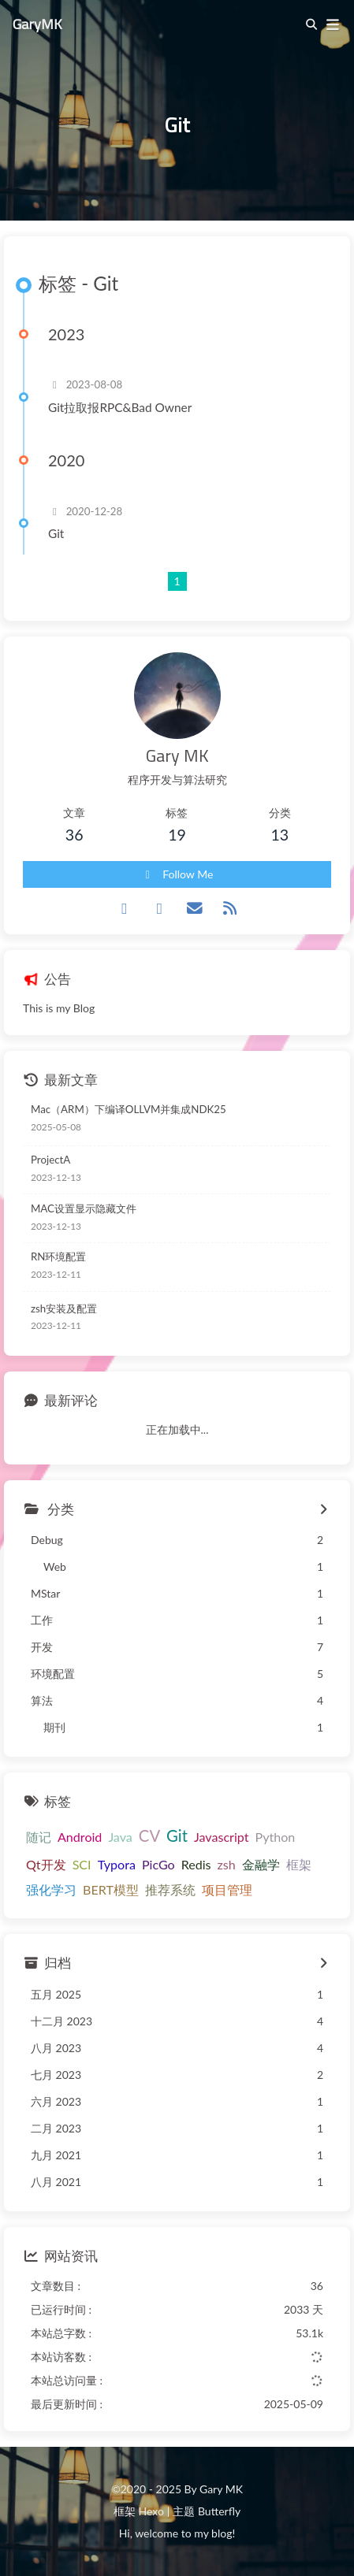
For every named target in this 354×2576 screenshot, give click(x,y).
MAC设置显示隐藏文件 (83, 1208)
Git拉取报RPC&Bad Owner (120, 407)
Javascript (221, 1836)
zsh (227, 1864)
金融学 (261, 1864)
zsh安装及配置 (64, 1308)
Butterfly (219, 2511)
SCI (82, 1864)
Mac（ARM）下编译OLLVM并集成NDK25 (128, 1109)
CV (149, 1835)
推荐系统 (170, 1889)
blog (221, 2533)
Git (56, 533)
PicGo (158, 1864)
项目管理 (227, 1889)
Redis (196, 1864)
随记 (38, 1836)
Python (275, 1836)
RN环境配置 (58, 1256)
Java (120, 1836)
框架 (298, 1864)
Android (80, 1836)
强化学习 (51, 1889)
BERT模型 (111, 1889)
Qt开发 (46, 1864)
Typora (117, 1864)
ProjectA (50, 1159)
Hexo (150, 2511)
